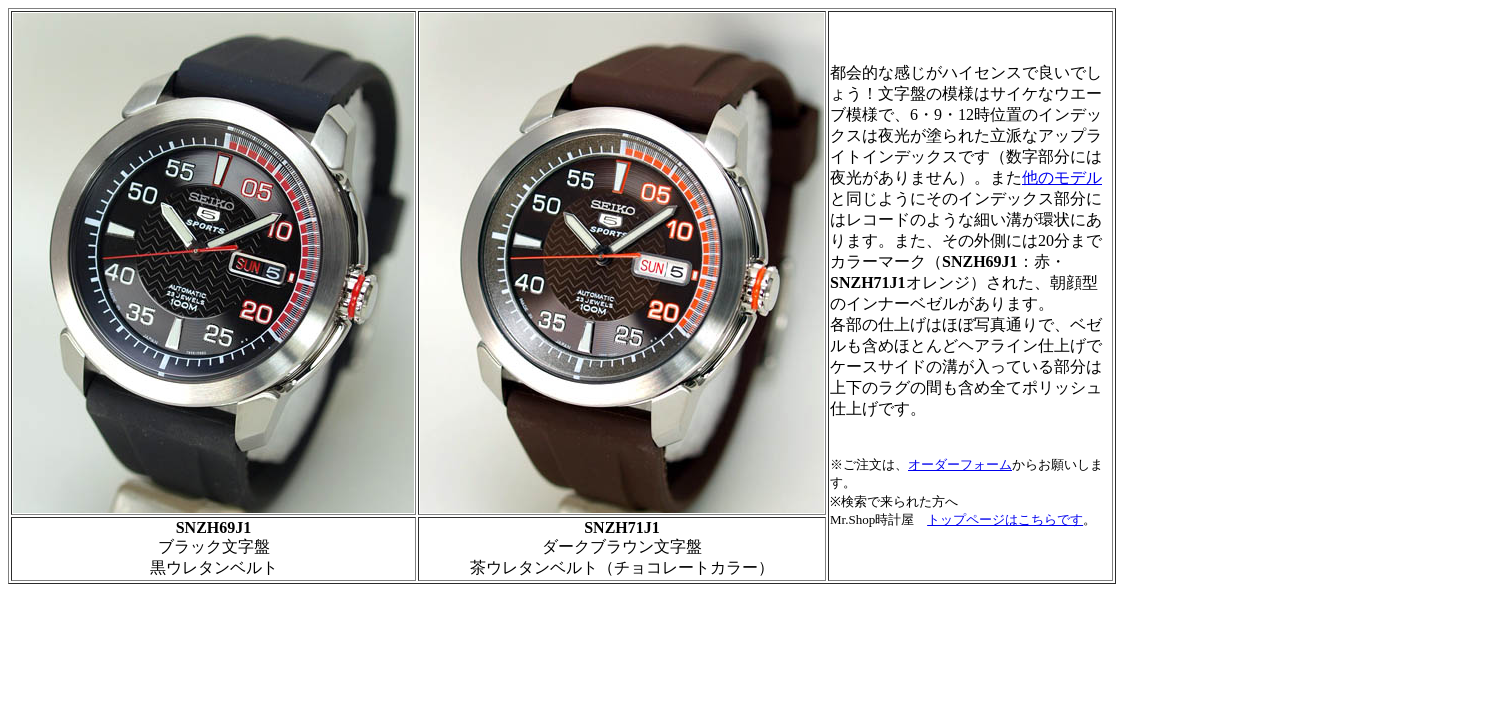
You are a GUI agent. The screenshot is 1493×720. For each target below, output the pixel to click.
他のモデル (1062, 177)
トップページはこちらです (1005, 519)
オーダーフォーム (960, 464)
